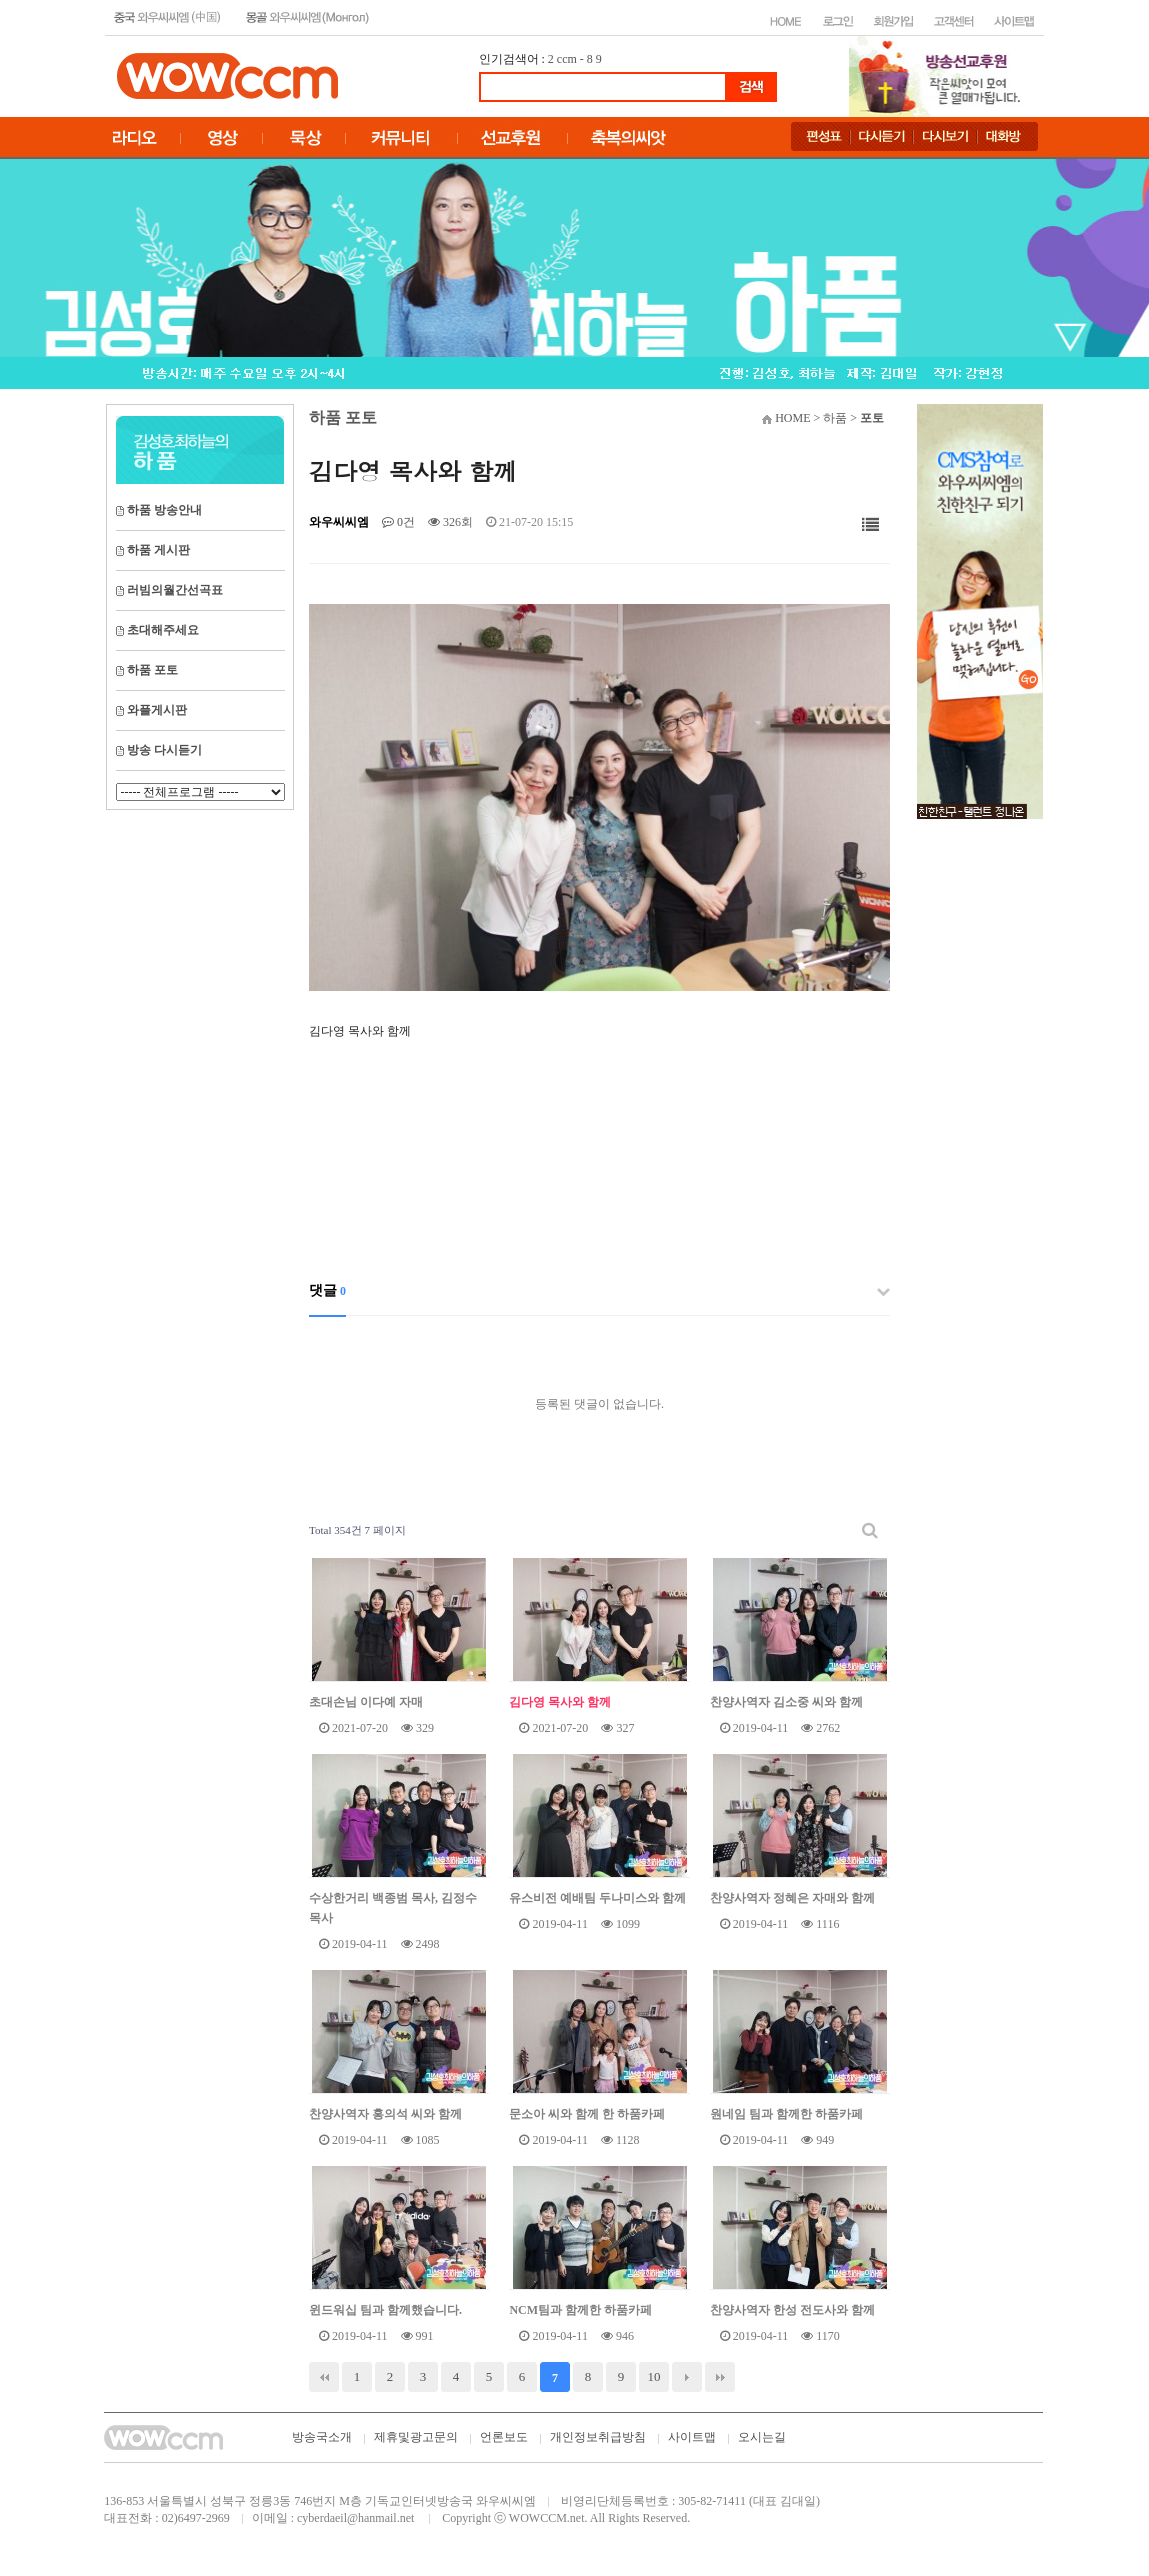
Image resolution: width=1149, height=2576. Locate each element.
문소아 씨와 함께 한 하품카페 (587, 2114)
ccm (567, 59)
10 (654, 2376)
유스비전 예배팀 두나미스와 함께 (597, 1898)
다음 (687, 2377)
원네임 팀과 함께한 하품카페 (786, 2114)
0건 (398, 522)
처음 (324, 2377)
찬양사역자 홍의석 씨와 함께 (385, 2114)
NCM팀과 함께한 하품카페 (580, 2310)
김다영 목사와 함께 (560, 1702)
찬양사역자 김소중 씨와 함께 (786, 1702)
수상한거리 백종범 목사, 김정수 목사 (393, 1908)
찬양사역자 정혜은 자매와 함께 (792, 1898)
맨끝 (720, 2377)
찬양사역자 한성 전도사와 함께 (792, 2310)
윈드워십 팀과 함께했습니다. (385, 2310)
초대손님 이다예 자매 (366, 1702)
